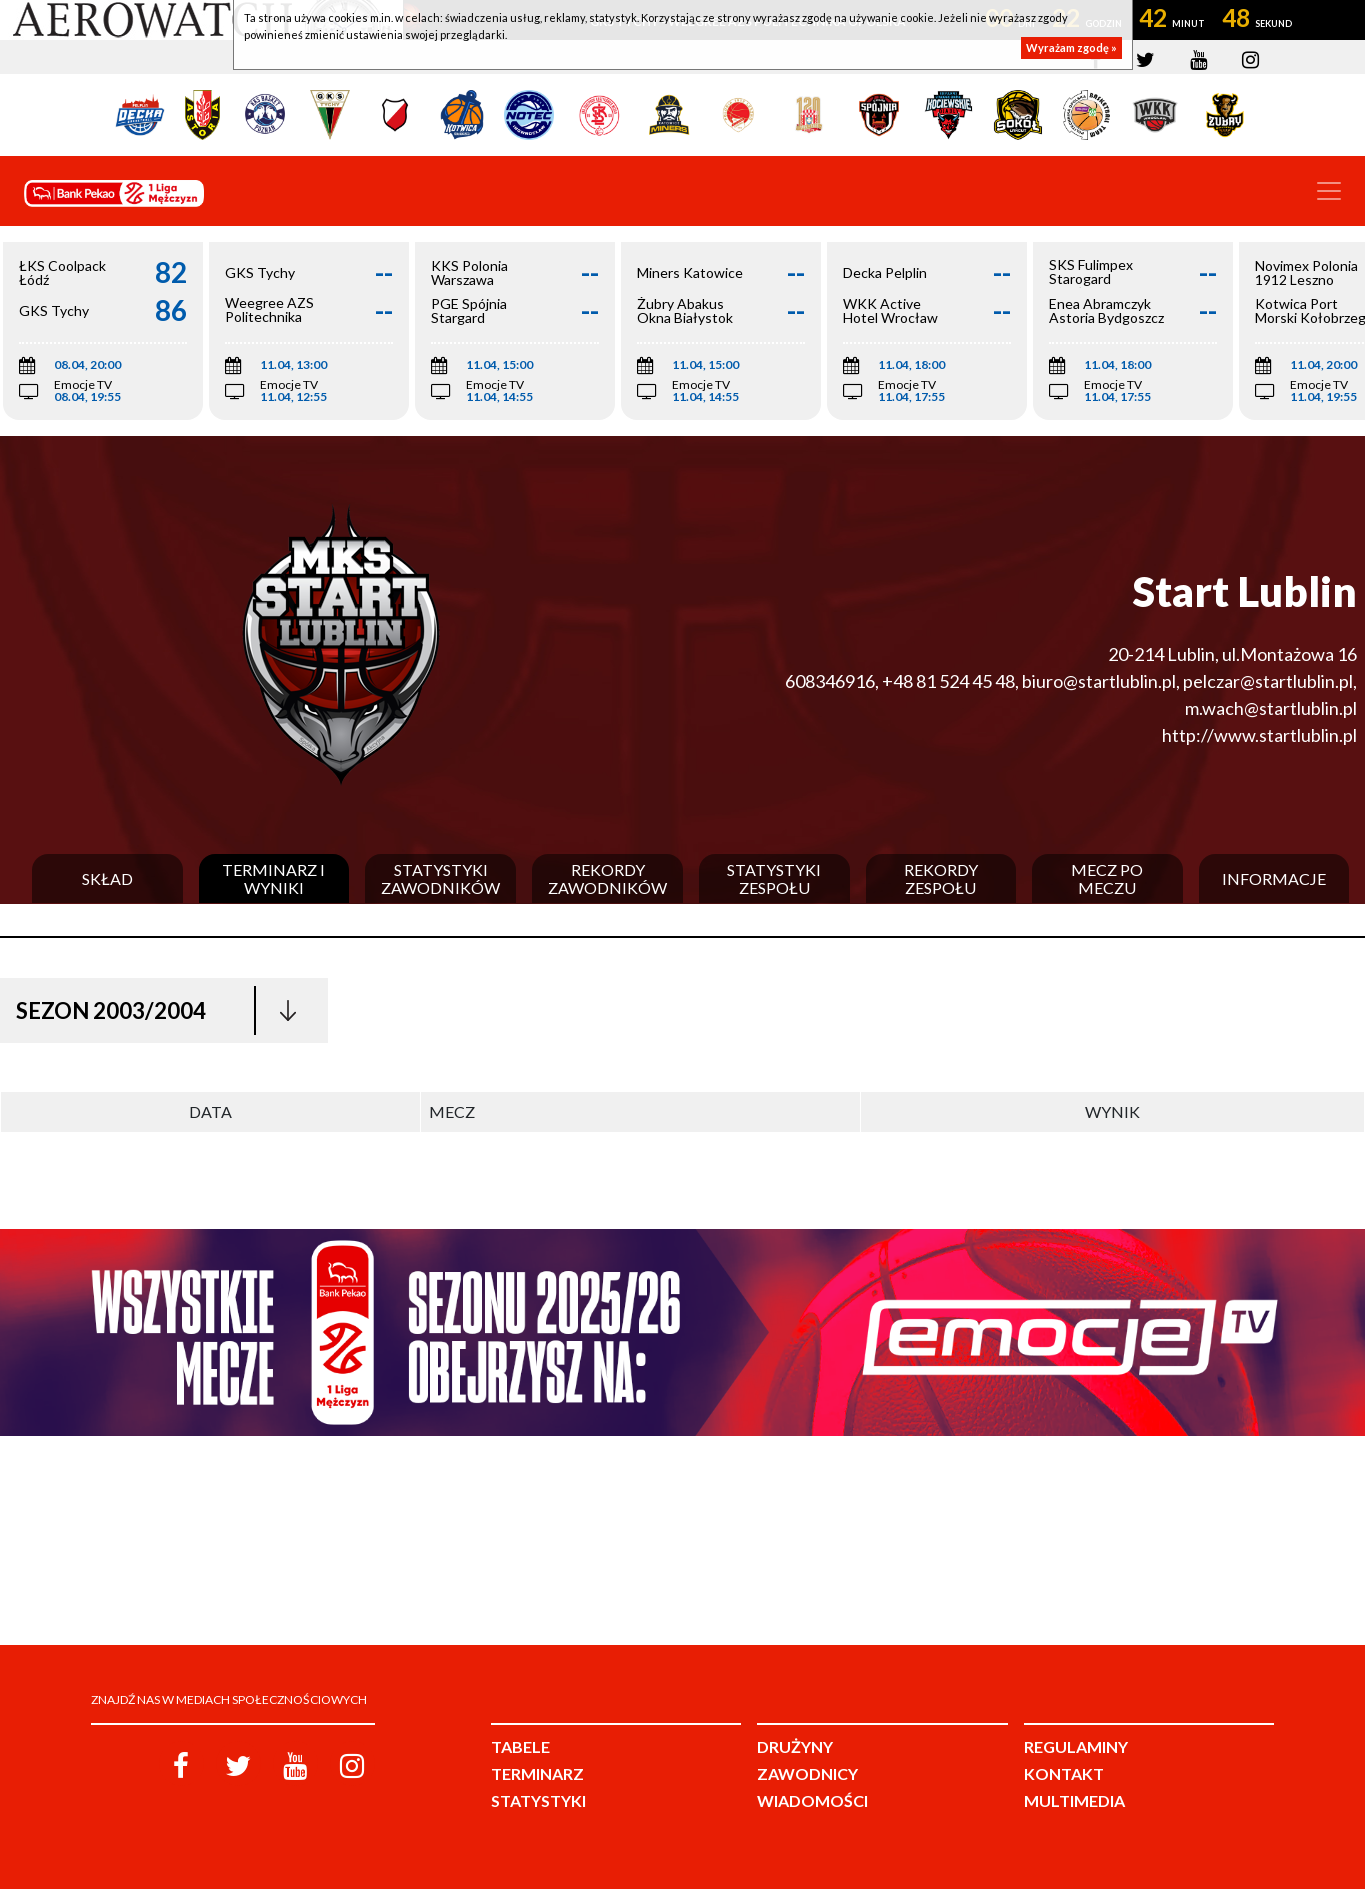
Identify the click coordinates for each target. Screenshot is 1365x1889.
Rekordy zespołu (941, 878)
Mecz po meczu (1107, 878)
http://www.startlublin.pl (1259, 735)
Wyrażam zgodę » (1071, 47)
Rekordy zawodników (607, 878)
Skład (107, 879)
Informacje (1274, 879)
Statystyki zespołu (774, 878)
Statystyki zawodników (440, 878)
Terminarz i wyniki (273, 878)
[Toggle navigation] (1329, 191)
